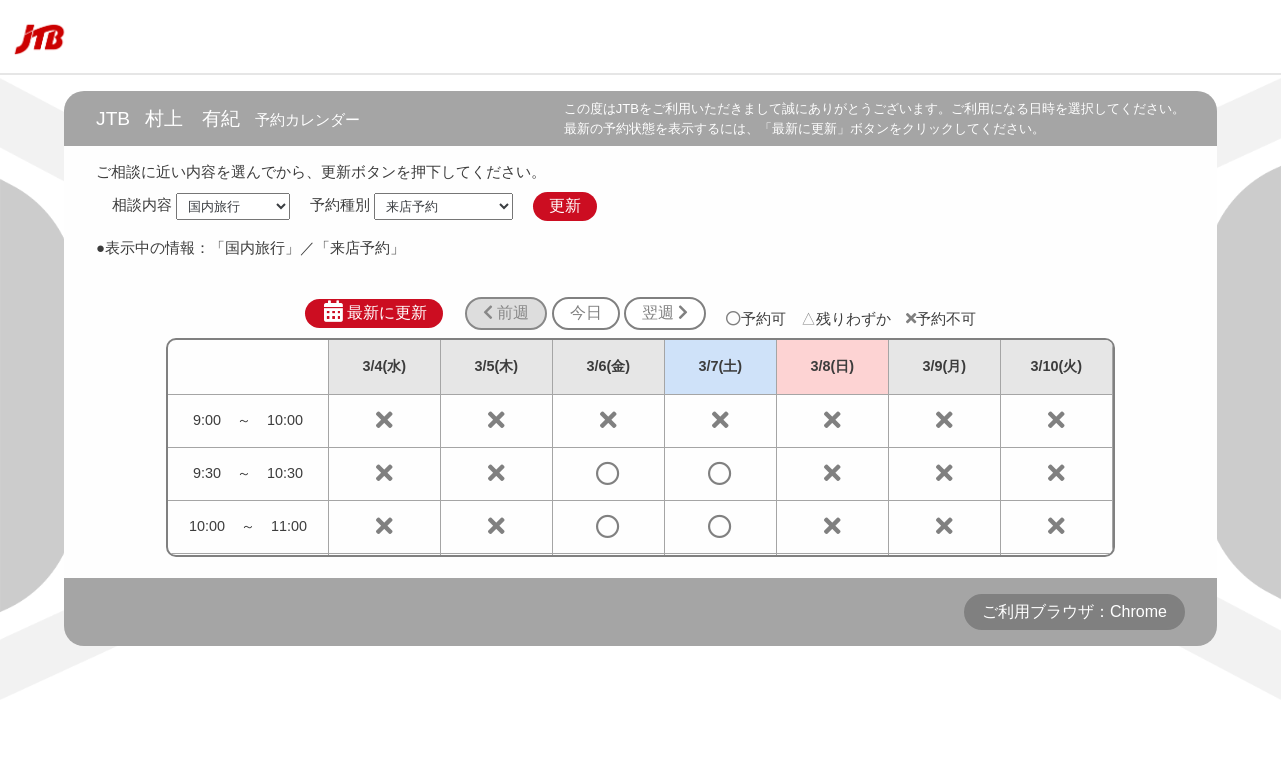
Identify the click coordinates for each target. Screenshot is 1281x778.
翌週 (665, 312)
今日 (586, 312)
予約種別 (340, 205)
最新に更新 (374, 312)
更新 (565, 205)
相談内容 (142, 205)
